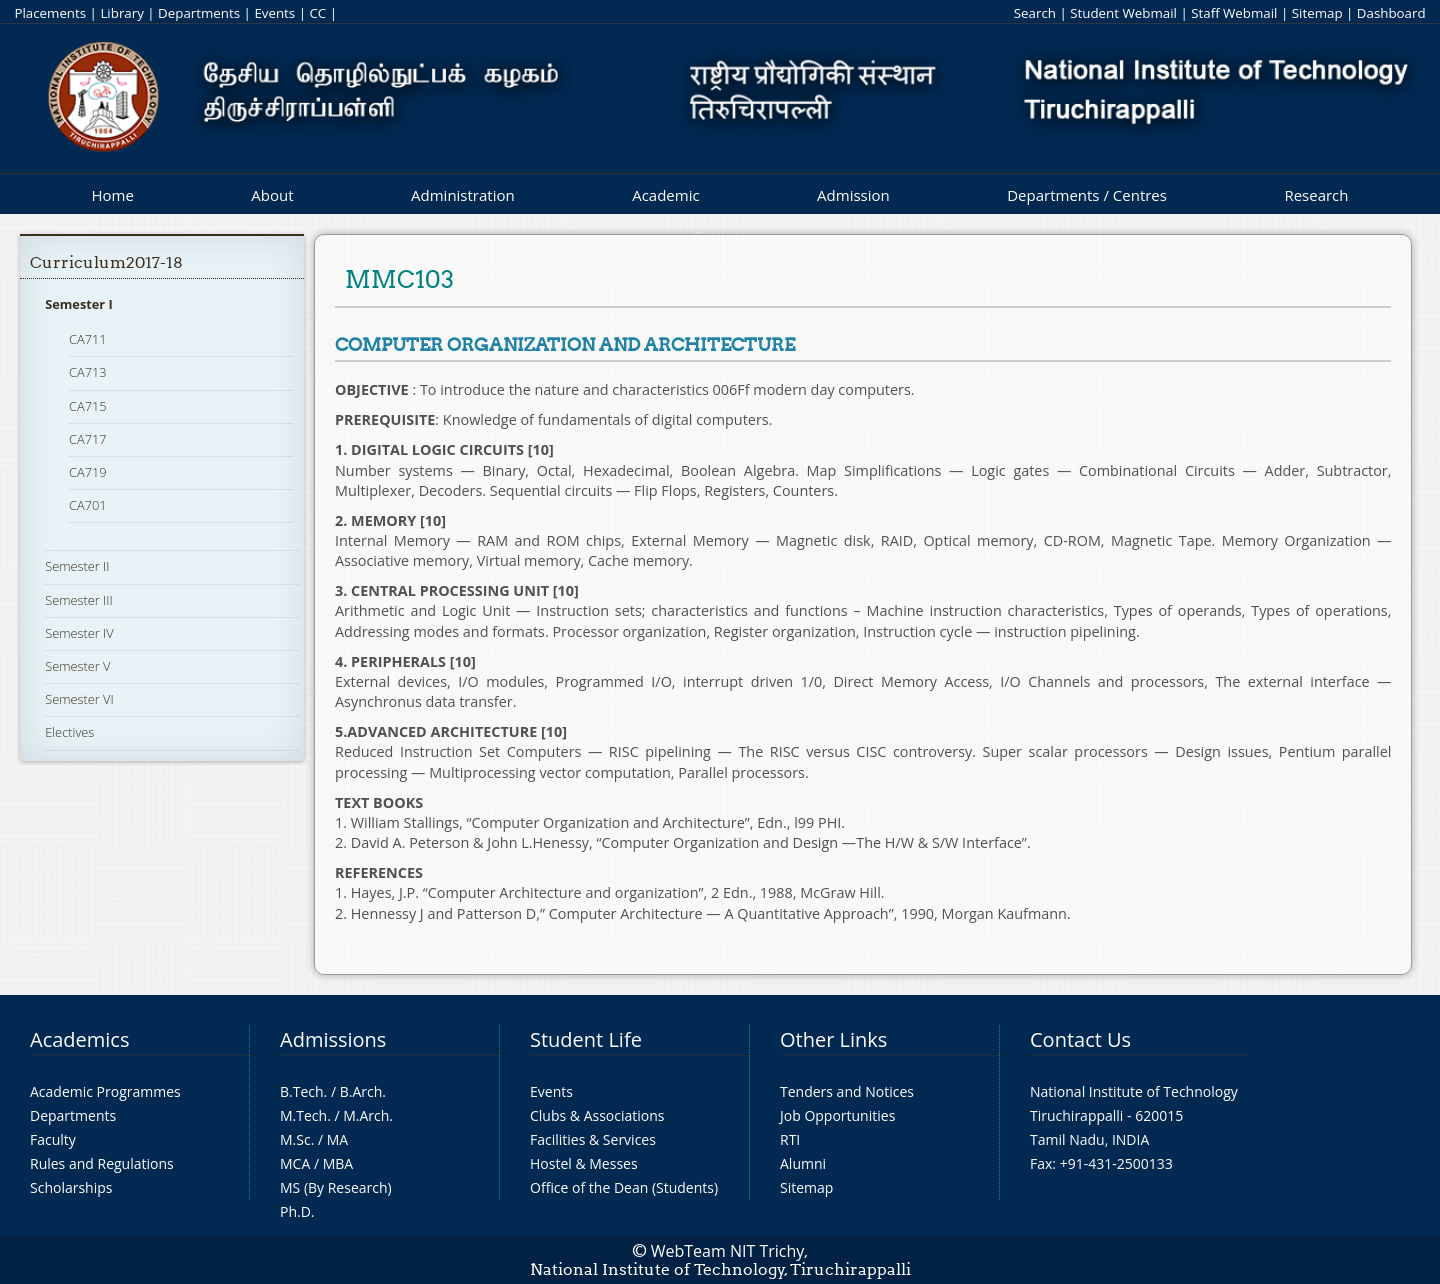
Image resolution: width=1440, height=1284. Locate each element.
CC (317, 13)
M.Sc (295, 1139)
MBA (338, 1163)
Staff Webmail (1234, 13)
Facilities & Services (593, 1139)
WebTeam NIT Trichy (728, 1251)
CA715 (88, 406)
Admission (853, 195)
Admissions (333, 1039)
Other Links (833, 1039)
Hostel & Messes (584, 1163)
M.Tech (303, 1115)
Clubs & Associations (597, 1115)
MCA (295, 1163)
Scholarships (71, 1187)
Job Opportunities (837, 1115)
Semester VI (79, 699)
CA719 (88, 472)
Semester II (77, 566)
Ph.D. (297, 1211)
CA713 (88, 372)
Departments (199, 13)
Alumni (803, 1163)
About (272, 195)
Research (1316, 195)
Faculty (53, 1139)
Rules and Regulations (102, 1163)
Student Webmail (1123, 13)
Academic (665, 195)
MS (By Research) (336, 1187)
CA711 (88, 339)
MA (337, 1139)
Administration (463, 195)
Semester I (79, 304)
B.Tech (302, 1091)
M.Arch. (368, 1115)
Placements (50, 13)
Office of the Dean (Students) (624, 1187)
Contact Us (1080, 1039)
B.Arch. (363, 1091)
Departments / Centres (1087, 195)
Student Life (586, 1039)
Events (274, 13)
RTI (790, 1139)
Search (1035, 13)
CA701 (88, 505)
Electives (69, 732)
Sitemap (1317, 13)
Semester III (79, 600)
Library (121, 13)
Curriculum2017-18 (106, 262)
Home (112, 195)
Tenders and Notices (847, 1091)
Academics (79, 1039)
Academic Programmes (105, 1091)
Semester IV (79, 633)
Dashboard (1391, 13)
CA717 (88, 439)
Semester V (77, 666)
